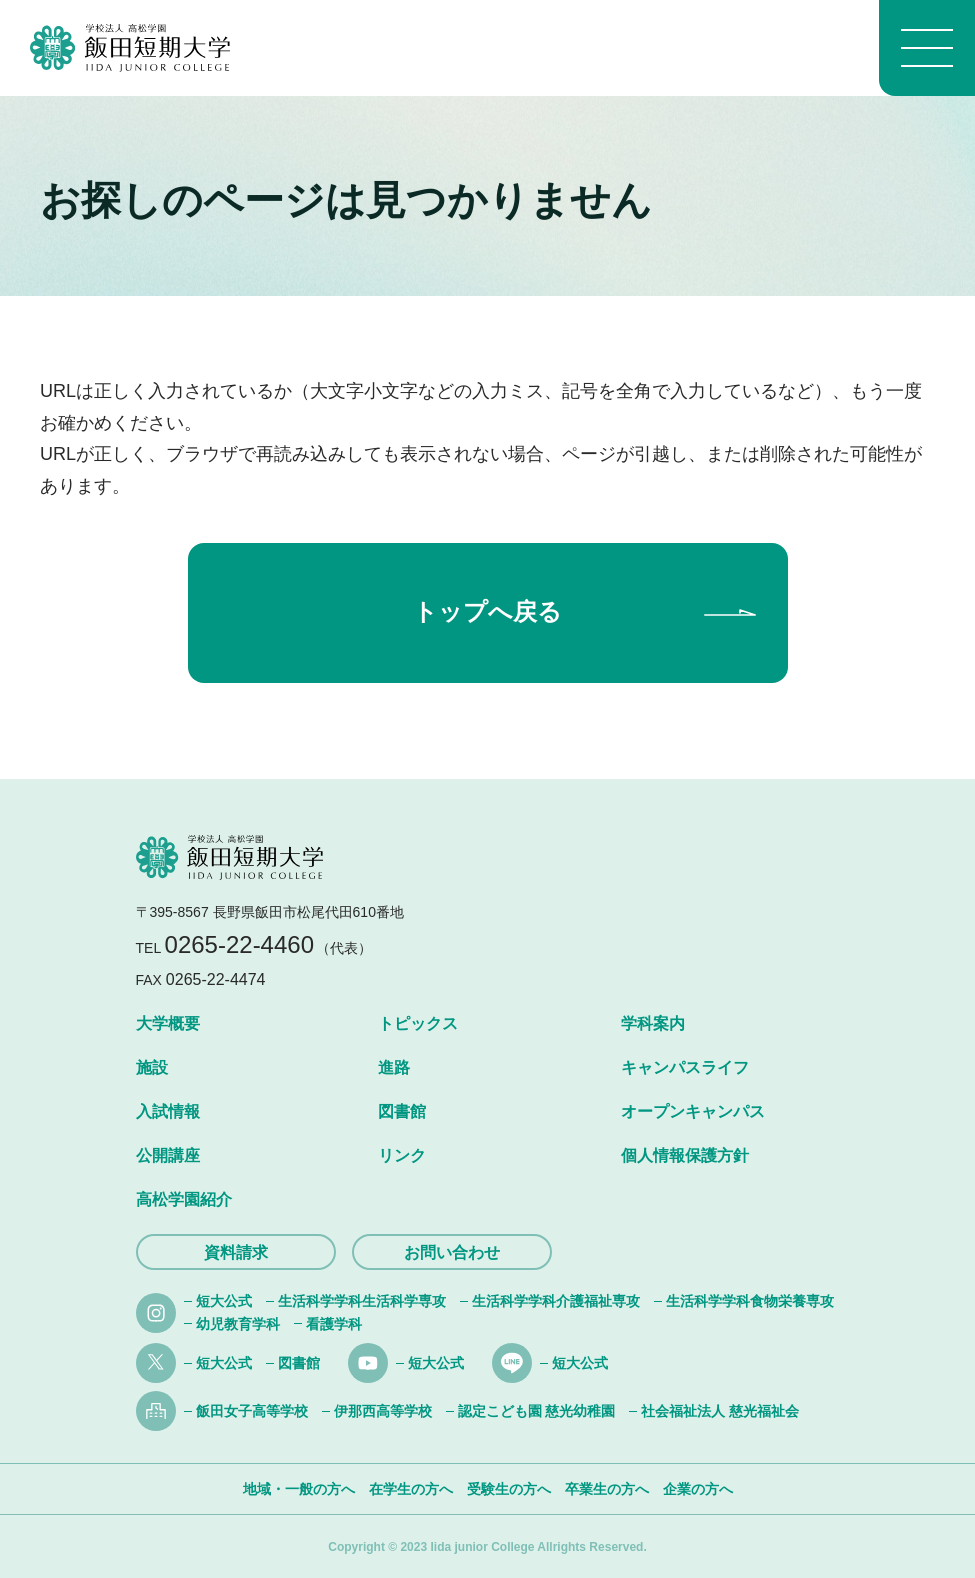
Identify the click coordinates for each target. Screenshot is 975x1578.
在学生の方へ (411, 1489)
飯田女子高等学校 (252, 1411)
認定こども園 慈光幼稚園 (537, 1411)
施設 (152, 1067)
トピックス (418, 1023)
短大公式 (224, 1301)
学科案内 (653, 1023)
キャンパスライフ (685, 1067)
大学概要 (168, 1023)
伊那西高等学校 (383, 1411)
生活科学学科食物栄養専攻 (750, 1301)
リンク (402, 1155)
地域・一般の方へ (299, 1489)
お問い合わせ (452, 1252)
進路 (394, 1067)
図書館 (402, 1111)
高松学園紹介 (184, 1199)
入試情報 (168, 1111)
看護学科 (334, 1324)
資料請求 (236, 1252)
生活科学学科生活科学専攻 (362, 1301)
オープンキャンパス (693, 1111)
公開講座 (168, 1155)
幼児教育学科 (238, 1324)
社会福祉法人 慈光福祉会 (720, 1411)
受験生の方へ (509, 1489)
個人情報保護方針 (685, 1155)
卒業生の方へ (607, 1489)
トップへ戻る (487, 611)
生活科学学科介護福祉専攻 (556, 1301)
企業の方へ (698, 1489)
